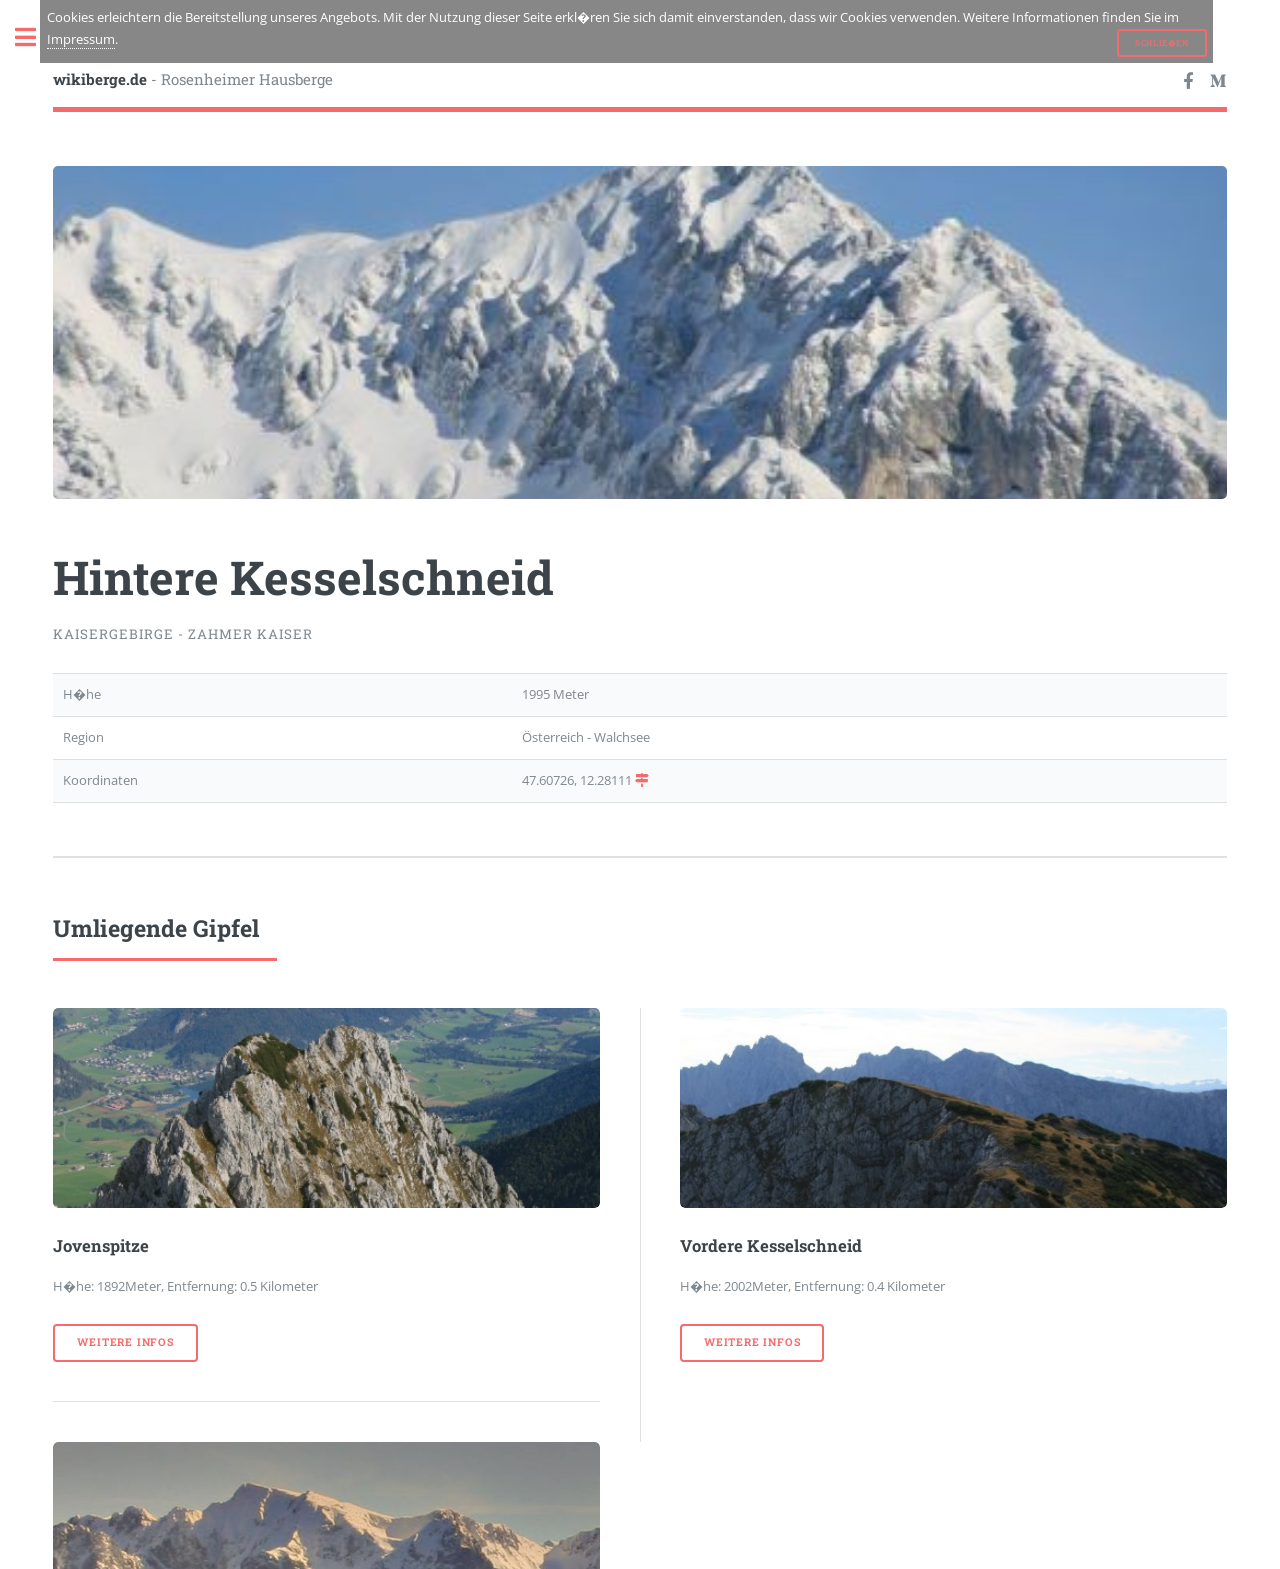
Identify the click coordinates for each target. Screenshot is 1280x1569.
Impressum (81, 39)
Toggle (36, 37)
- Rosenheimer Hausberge (193, 79)
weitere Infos (125, 1342)
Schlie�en (1161, 43)
